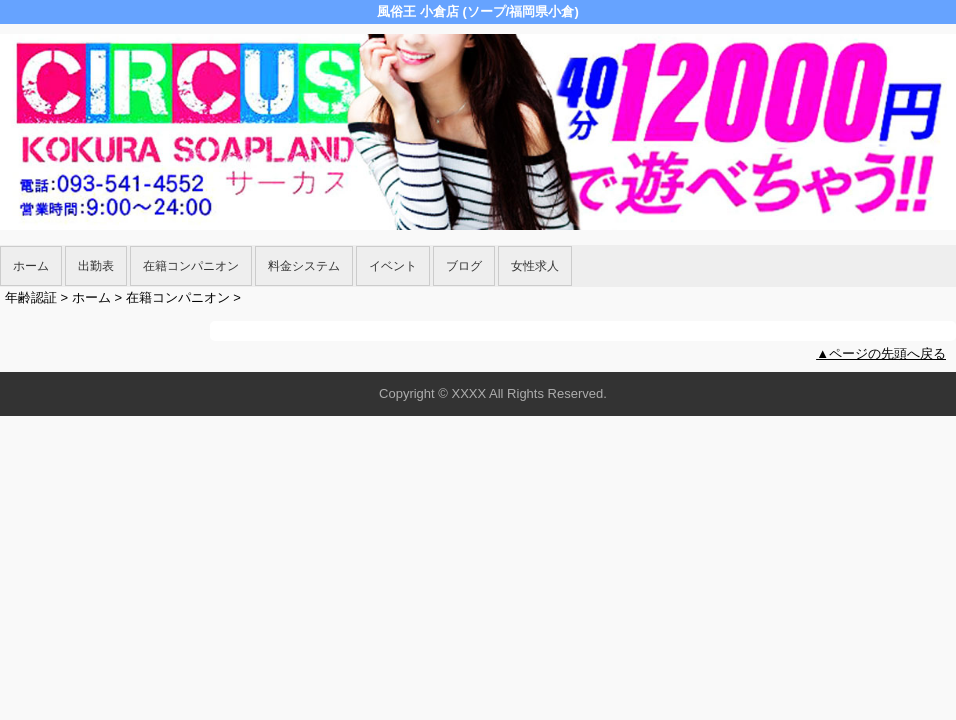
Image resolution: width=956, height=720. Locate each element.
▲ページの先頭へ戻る (881, 353)
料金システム (304, 266)
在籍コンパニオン (191, 266)
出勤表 (96, 266)
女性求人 (535, 266)
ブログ (464, 266)
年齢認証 (31, 297)
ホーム (31, 266)
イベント (393, 266)
